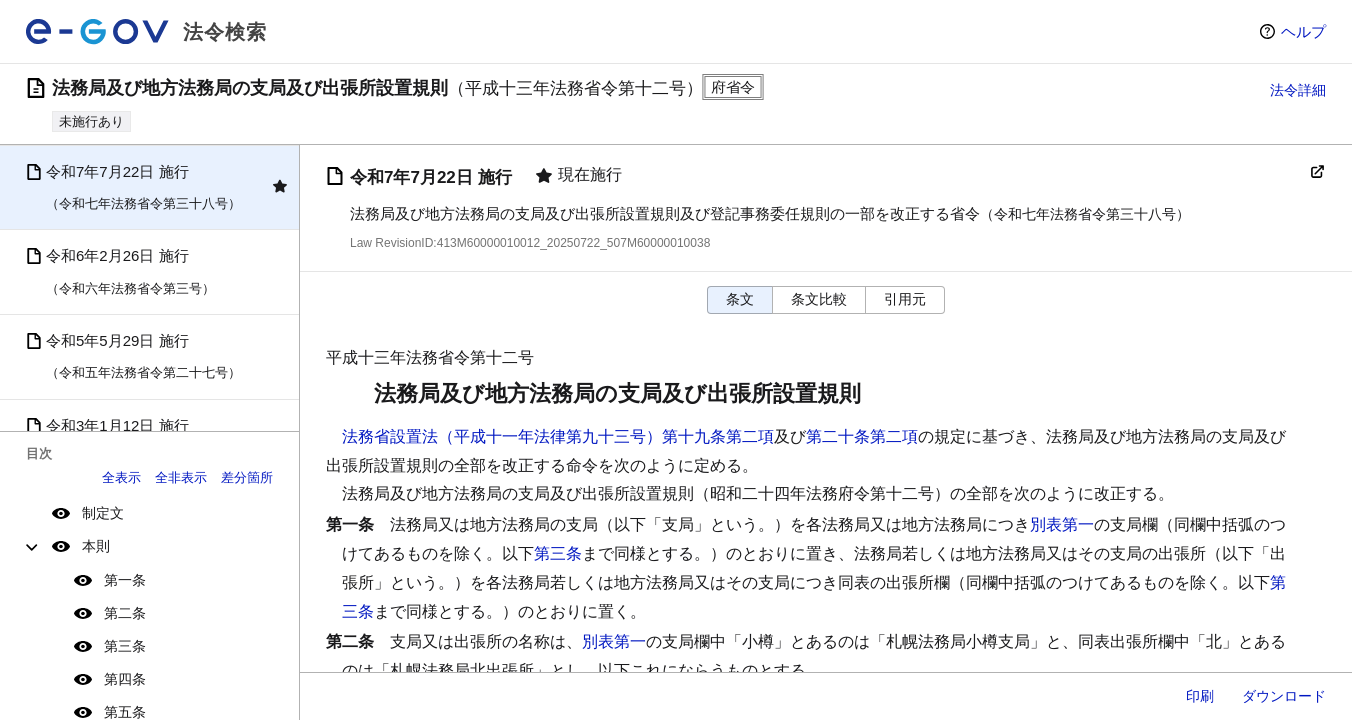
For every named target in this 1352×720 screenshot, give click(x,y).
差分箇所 (247, 477)
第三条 (125, 646)
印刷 (1200, 696)
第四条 (125, 679)
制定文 (103, 513)
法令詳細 (1298, 90)
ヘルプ (1303, 31)
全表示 (121, 477)
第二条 (125, 613)
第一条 (125, 580)
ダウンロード (1284, 696)
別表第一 (1062, 524)
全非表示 (181, 477)
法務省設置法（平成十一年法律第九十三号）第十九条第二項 (558, 436)
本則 (96, 546)
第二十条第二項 (862, 436)
